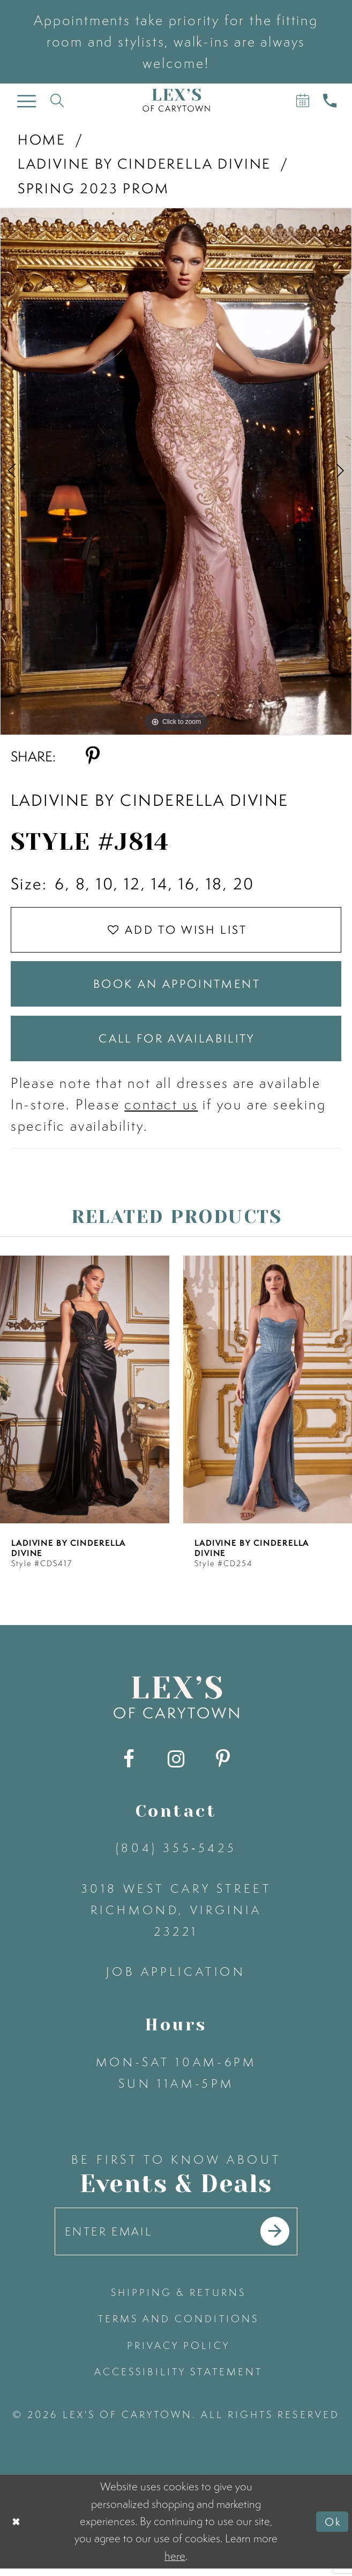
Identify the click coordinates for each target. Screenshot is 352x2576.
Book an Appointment (177, 987)
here (174, 2563)
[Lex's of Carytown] (175, 100)
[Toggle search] (57, 100)
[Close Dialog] (17, 2529)
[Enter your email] (176, 2239)
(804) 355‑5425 (176, 1854)
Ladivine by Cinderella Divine (144, 163)
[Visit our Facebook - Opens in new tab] (129, 1766)
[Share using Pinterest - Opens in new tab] (92, 756)
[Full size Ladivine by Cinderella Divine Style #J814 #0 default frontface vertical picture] (176, 471)
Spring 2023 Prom (93, 188)
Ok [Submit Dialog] (333, 2528)
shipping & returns (178, 2301)
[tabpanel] (176, 471)
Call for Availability (177, 1044)
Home (42, 139)
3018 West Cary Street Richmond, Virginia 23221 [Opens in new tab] (176, 1916)
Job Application (175, 1978)
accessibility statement (178, 2379)
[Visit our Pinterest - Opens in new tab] (223, 1766)
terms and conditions (178, 2327)
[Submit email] (279, 2239)
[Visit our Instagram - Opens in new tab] (176, 1766)
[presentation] (84, 1396)
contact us (161, 1110)
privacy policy (178, 2353)
